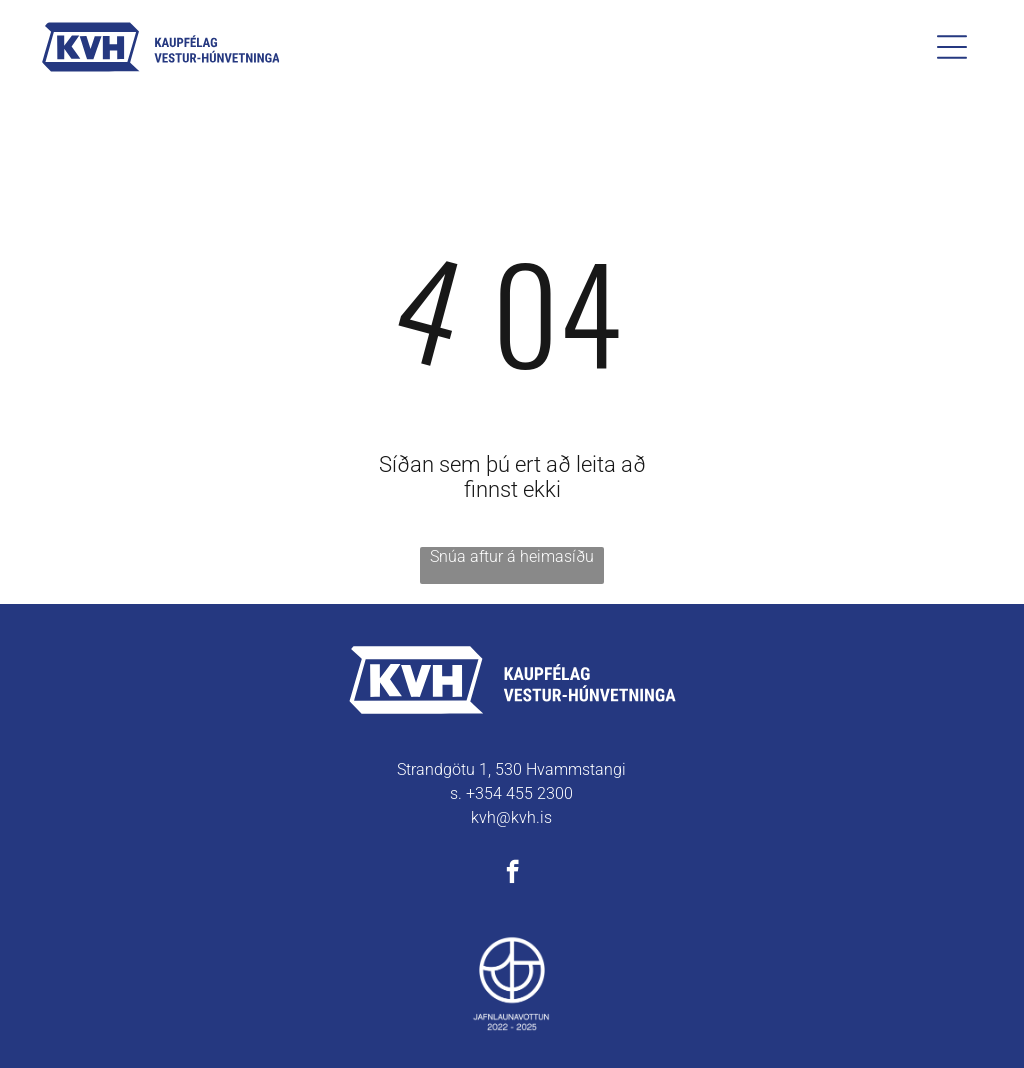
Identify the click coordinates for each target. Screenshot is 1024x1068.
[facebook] (512, 874)
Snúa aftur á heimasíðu (512, 556)
